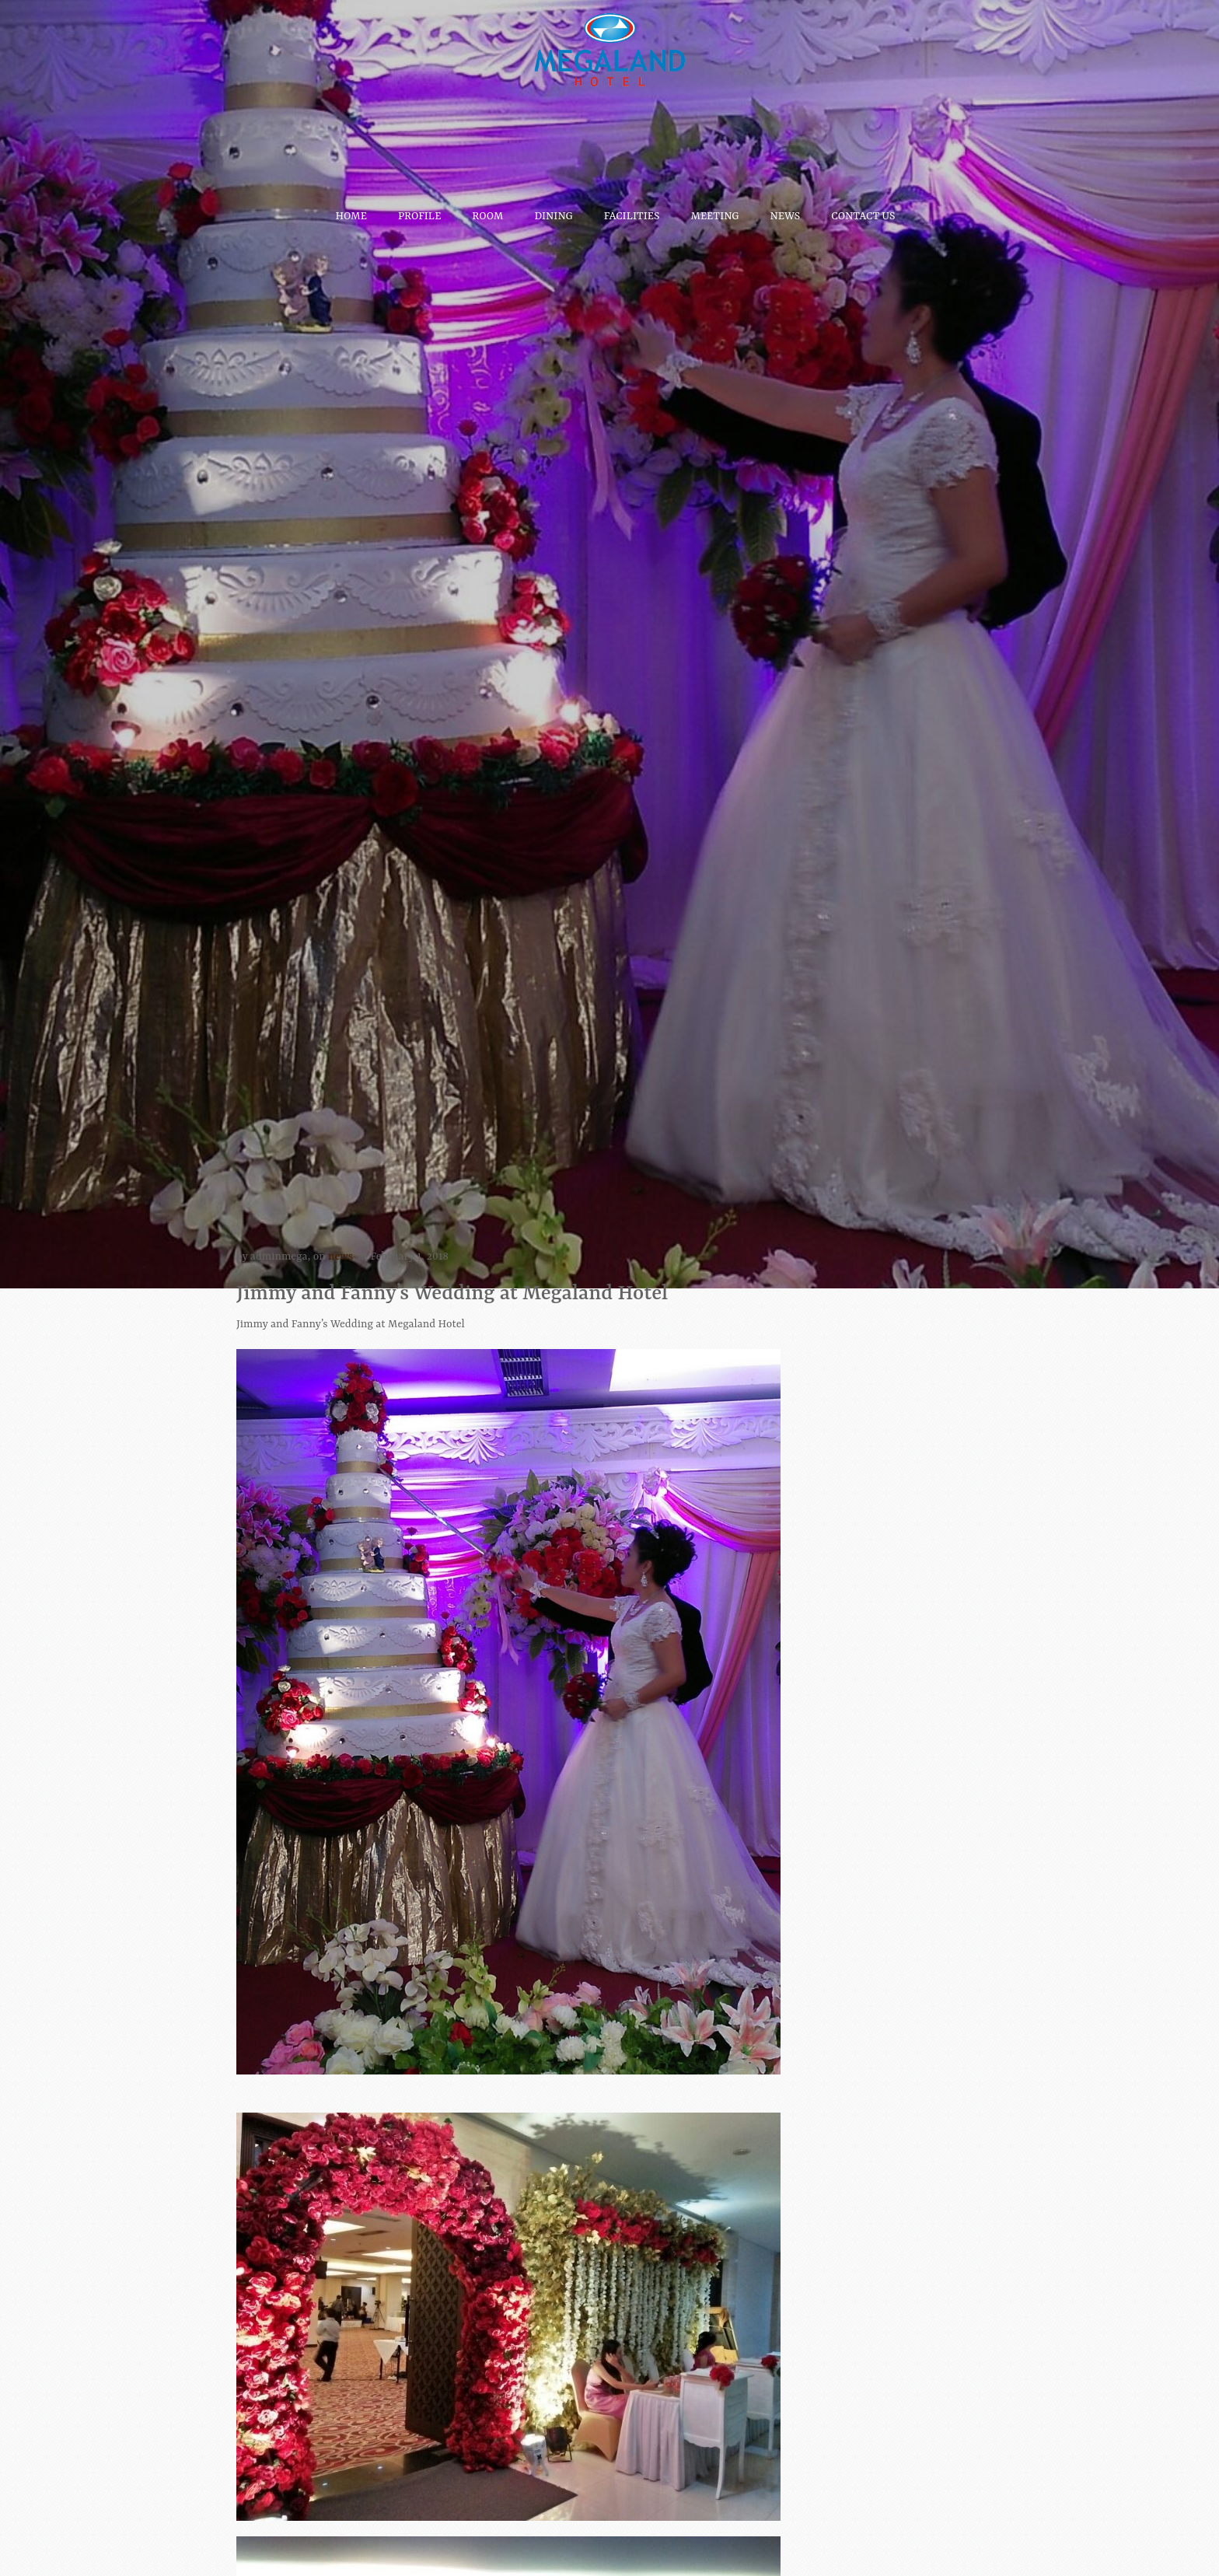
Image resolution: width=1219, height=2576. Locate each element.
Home (351, 208)
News (785, 208)
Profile (419, 208)
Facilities (632, 208)
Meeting (715, 208)
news (340, 1256)
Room (487, 208)
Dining (553, 208)
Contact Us (863, 208)
